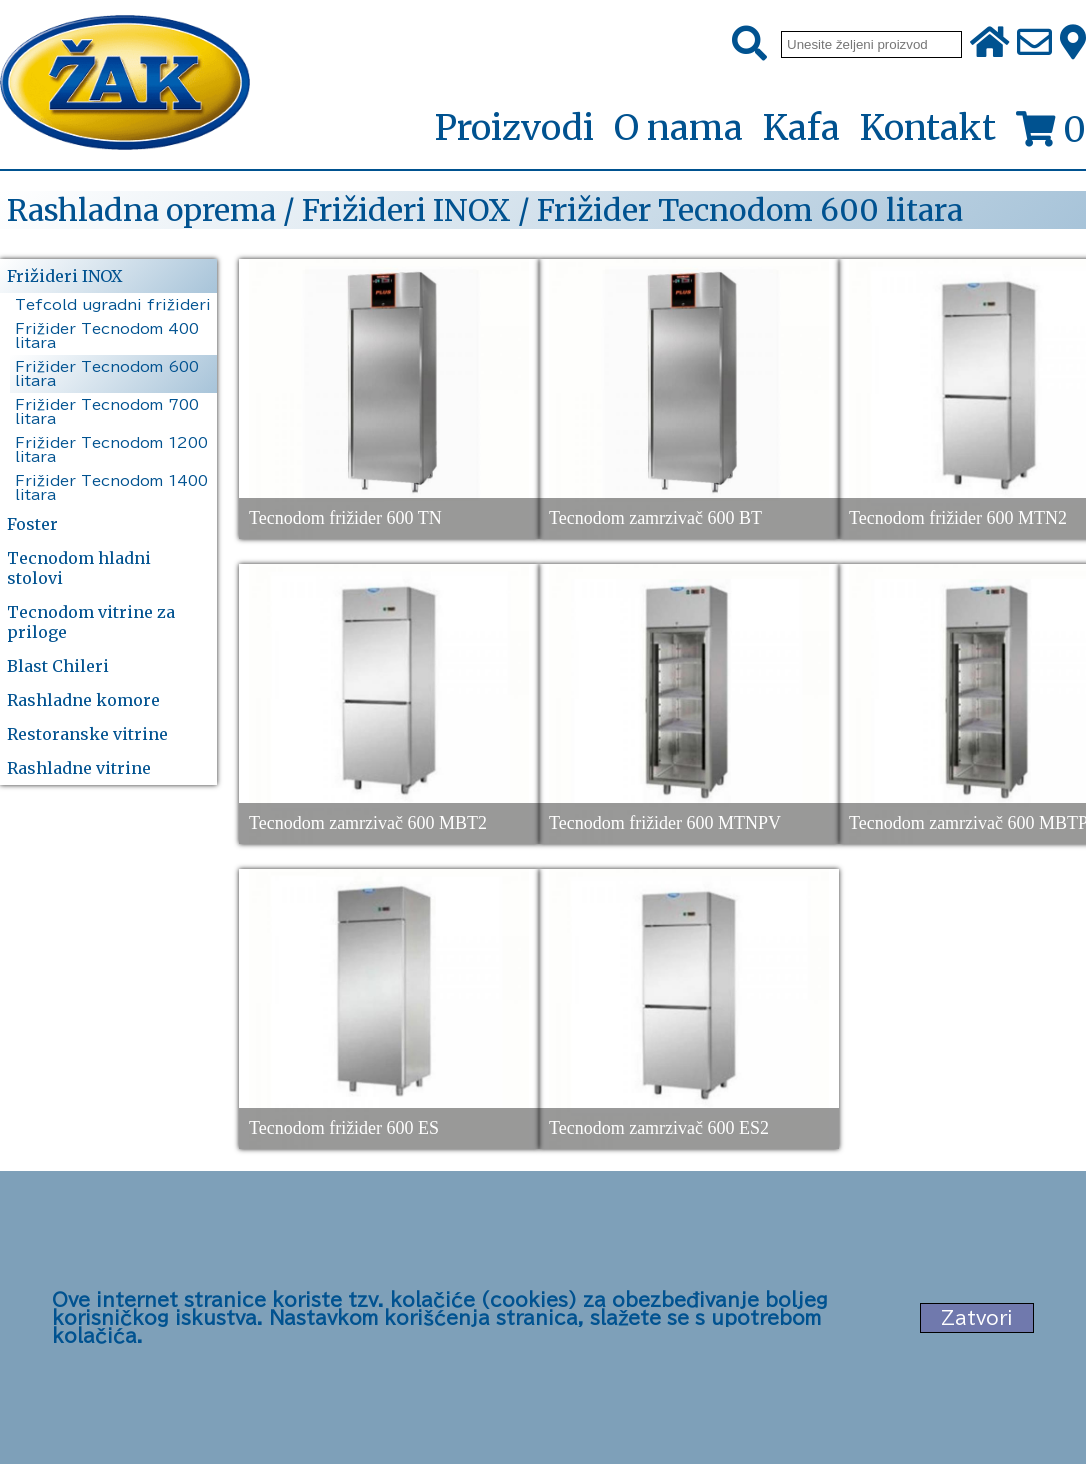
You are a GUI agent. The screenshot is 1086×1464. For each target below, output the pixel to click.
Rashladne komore (83, 700)
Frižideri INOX (64, 276)
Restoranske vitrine (87, 734)
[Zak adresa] (1073, 44)
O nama (678, 128)
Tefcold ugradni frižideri (113, 305)
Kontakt (928, 128)
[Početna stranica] (125, 84)
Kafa (801, 128)
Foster (32, 524)
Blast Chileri (58, 666)
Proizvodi (514, 129)
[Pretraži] (749, 44)
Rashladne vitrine (79, 768)
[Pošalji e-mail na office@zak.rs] (1034, 44)
